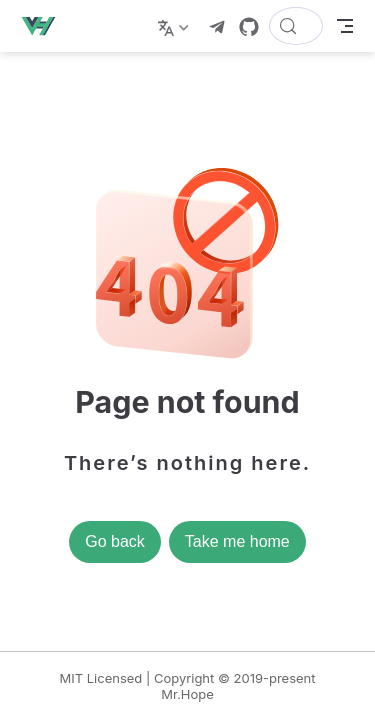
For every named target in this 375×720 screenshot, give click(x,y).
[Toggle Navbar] (345, 26)
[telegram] (217, 27)
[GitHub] (249, 27)
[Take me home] (44, 26)
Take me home (237, 541)
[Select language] (175, 26)
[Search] (296, 26)
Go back (115, 541)
